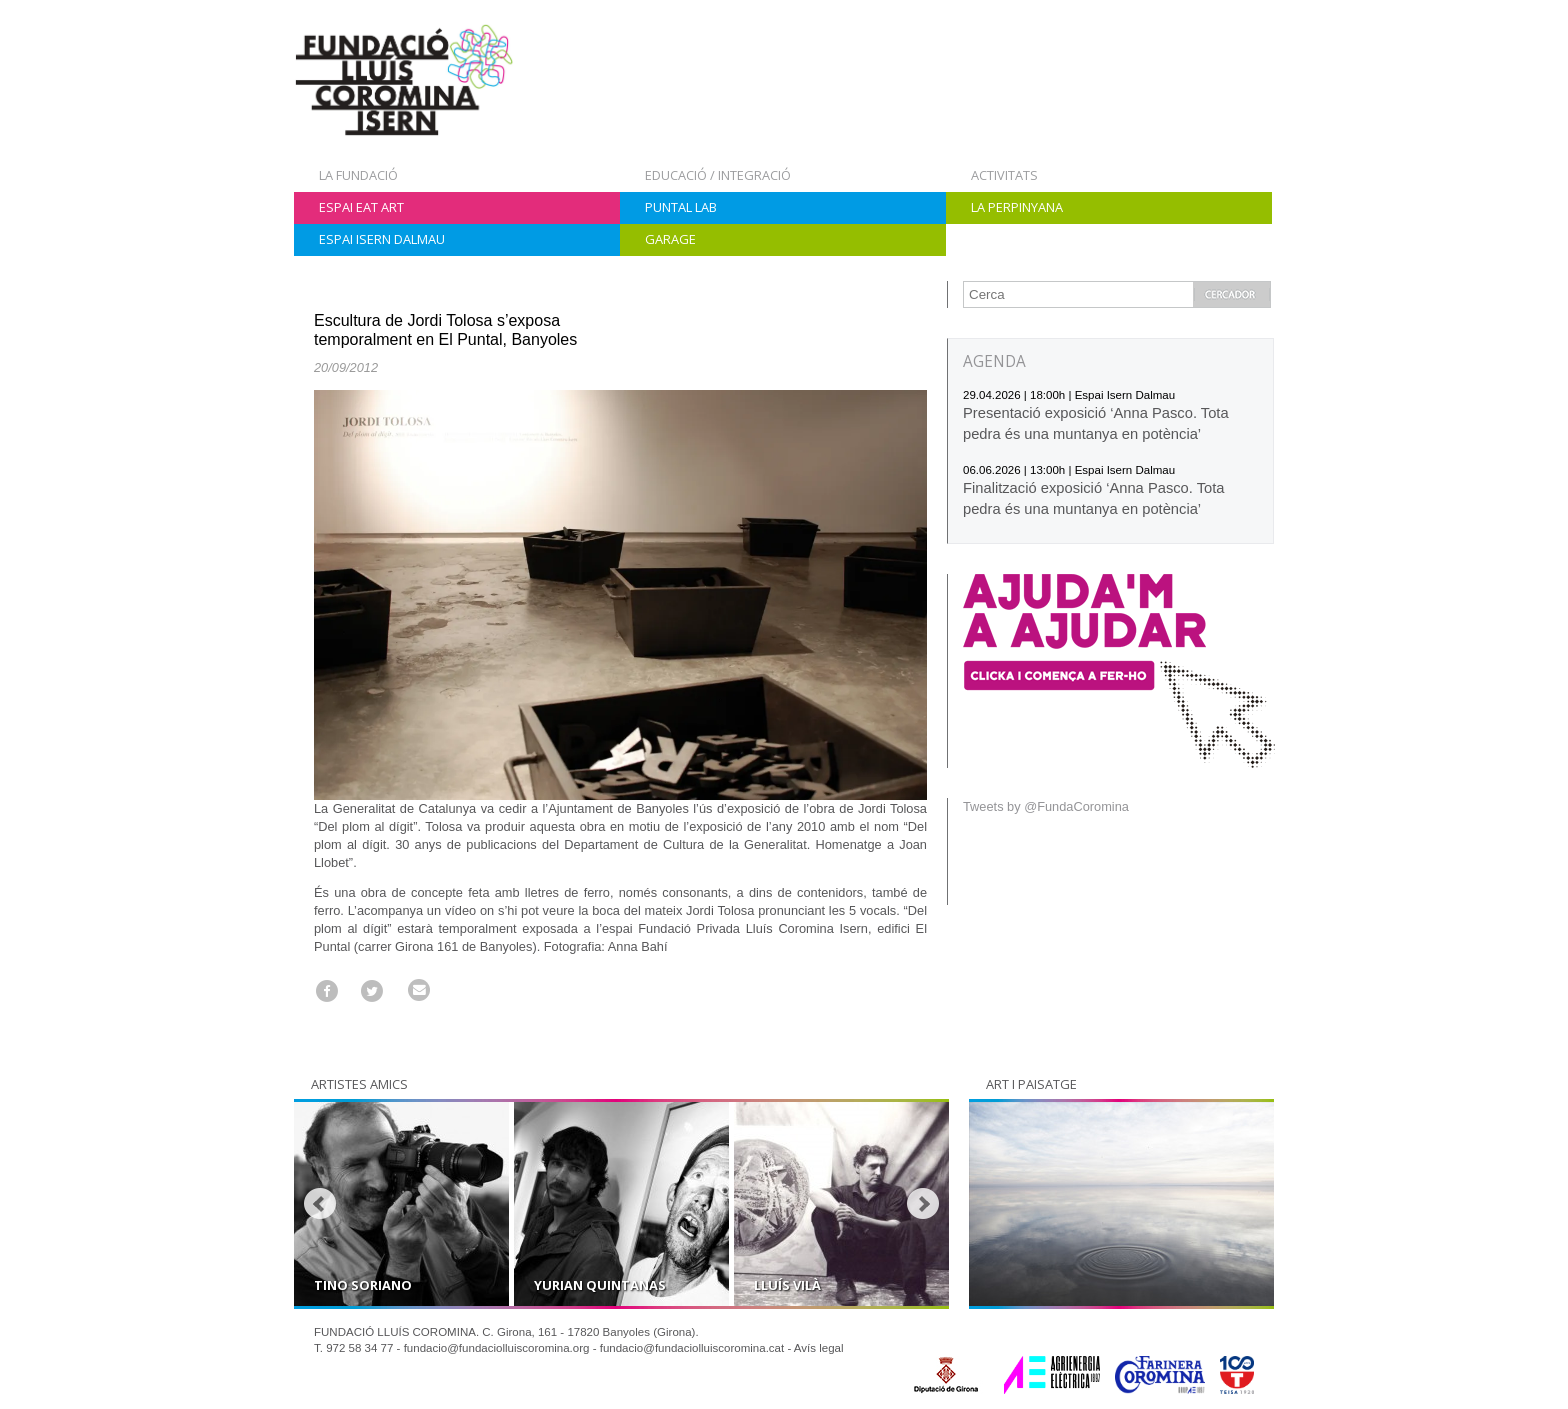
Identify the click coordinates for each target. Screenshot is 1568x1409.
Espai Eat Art (361, 207)
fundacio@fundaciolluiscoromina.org (497, 1348)
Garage (670, 239)
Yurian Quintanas (600, 1285)
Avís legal (819, 1348)
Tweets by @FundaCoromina (1046, 806)
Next (923, 1204)
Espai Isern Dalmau (382, 239)
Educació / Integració (718, 175)
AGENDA (994, 361)
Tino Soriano (363, 1285)
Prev (320, 1204)
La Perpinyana (1017, 207)
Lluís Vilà (787, 1285)
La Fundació (358, 175)
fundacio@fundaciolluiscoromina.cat (692, 1348)
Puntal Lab (681, 207)
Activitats (1004, 175)
